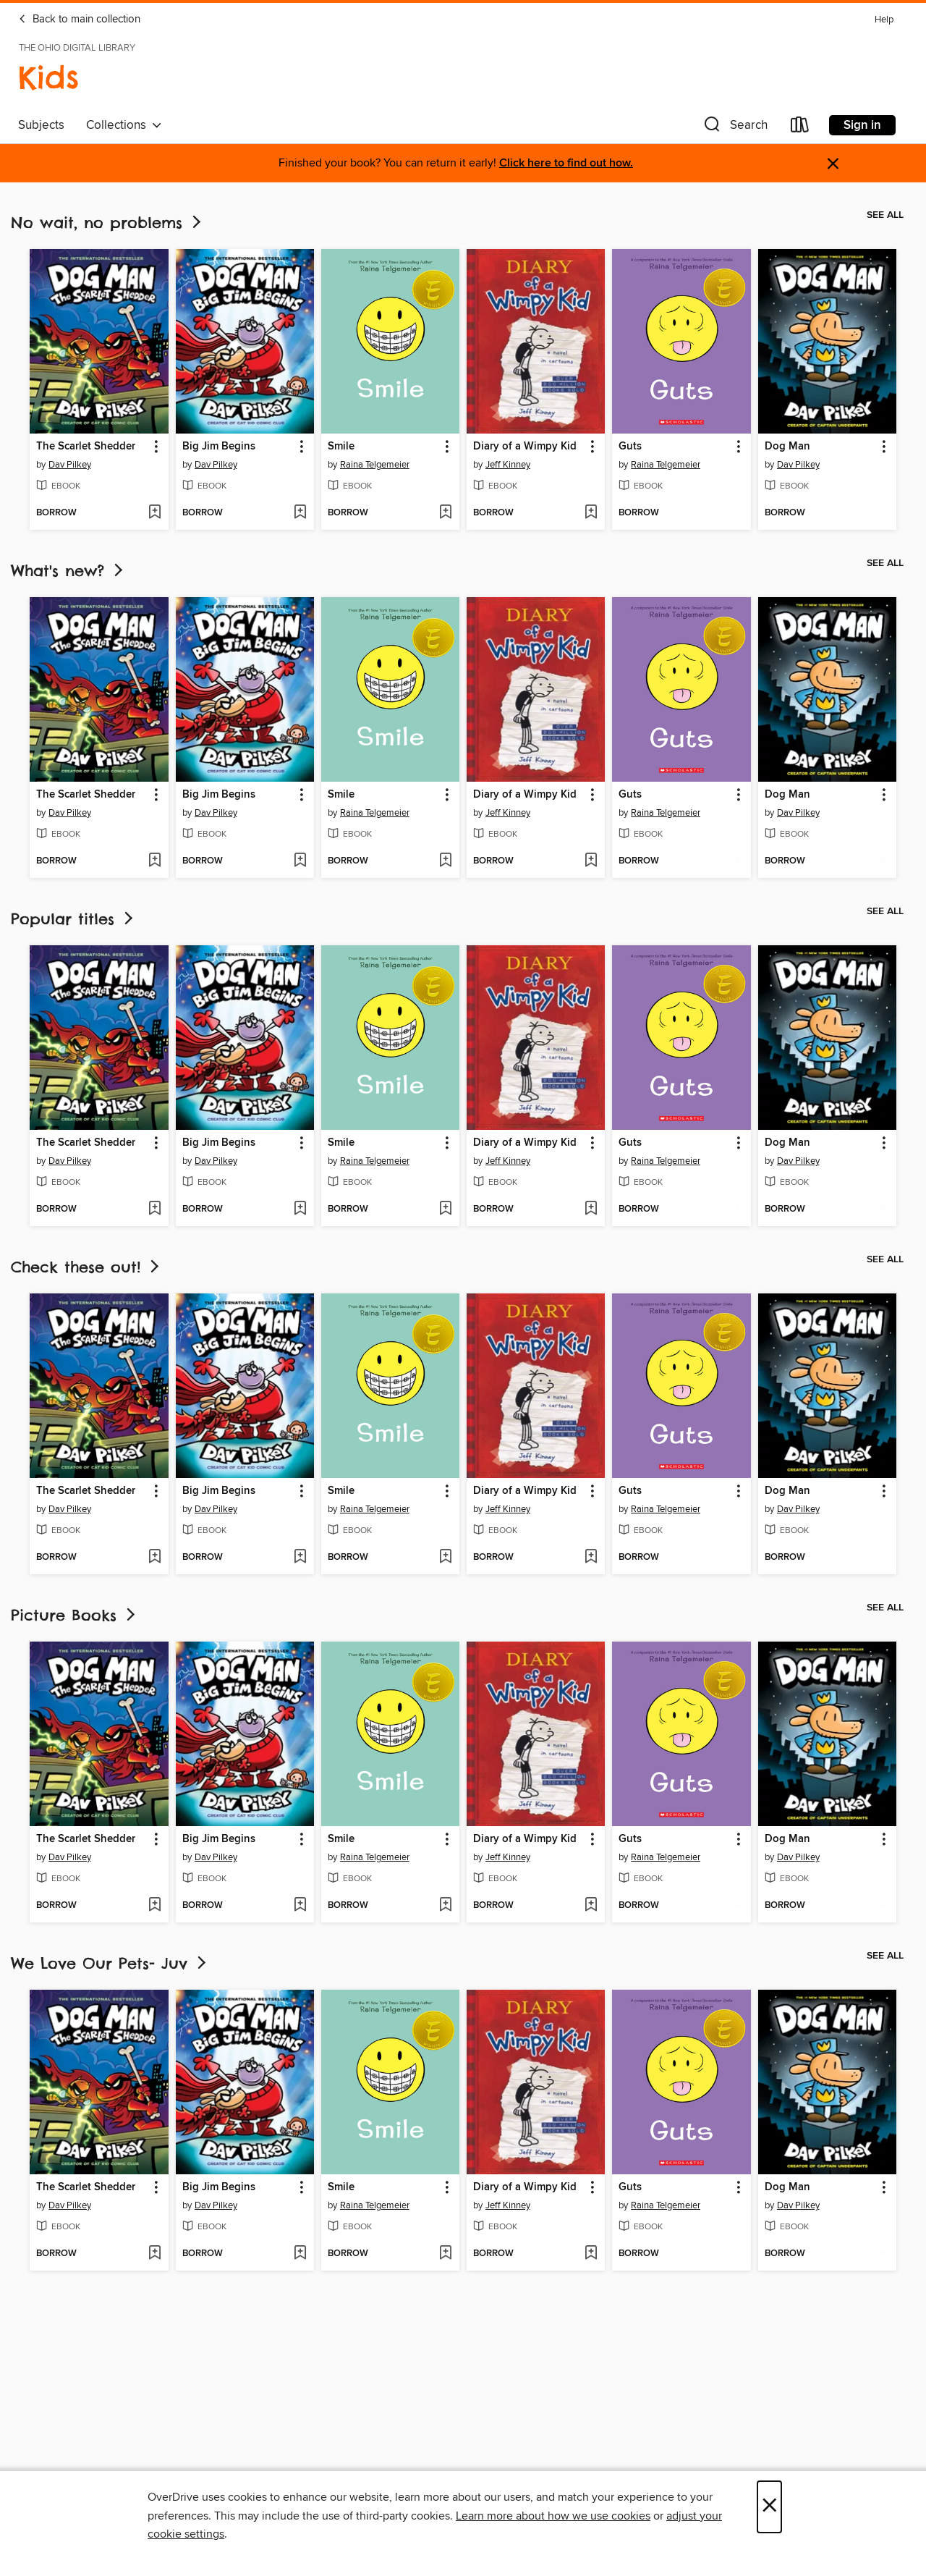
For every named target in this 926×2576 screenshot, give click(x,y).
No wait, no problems (107, 222)
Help (884, 19)
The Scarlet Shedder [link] (85, 446)
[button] (734, 128)
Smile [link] (341, 446)
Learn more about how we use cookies (553, 2516)
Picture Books (74, 1615)
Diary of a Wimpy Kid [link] (525, 446)
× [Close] (769, 2506)
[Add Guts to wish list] (737, 513)
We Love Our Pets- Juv (110, 1963)
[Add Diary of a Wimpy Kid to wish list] (591, 513)
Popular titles (73, 919)
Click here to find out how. (566, 163)
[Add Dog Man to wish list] (882, 513)
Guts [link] (630, 446)
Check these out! (86, 1267)
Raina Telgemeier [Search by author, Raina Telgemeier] (374, 464)
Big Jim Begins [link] (218, 446)
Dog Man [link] (787, 446)
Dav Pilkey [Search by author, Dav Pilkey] (69, 464)
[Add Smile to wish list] (445, 513)
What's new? (68, 570)
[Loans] (800, 128)
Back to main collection (79, 19)
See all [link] (885, 214)
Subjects (41, 125)
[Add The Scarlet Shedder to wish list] (154, 513)
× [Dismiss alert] (833, 164)
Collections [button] (124, 125)
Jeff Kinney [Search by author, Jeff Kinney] (507, 464)
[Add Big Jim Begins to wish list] (300, 513)
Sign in (862, 125)
